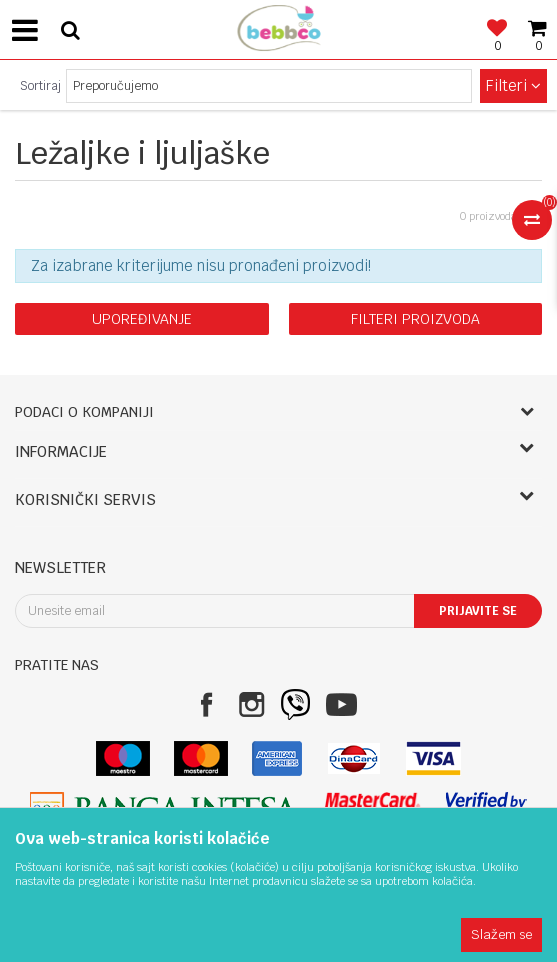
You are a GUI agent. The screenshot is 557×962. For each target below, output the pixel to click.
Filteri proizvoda (415, 319)
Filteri (513, 85)
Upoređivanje (142, 319)
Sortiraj (40, 86)
